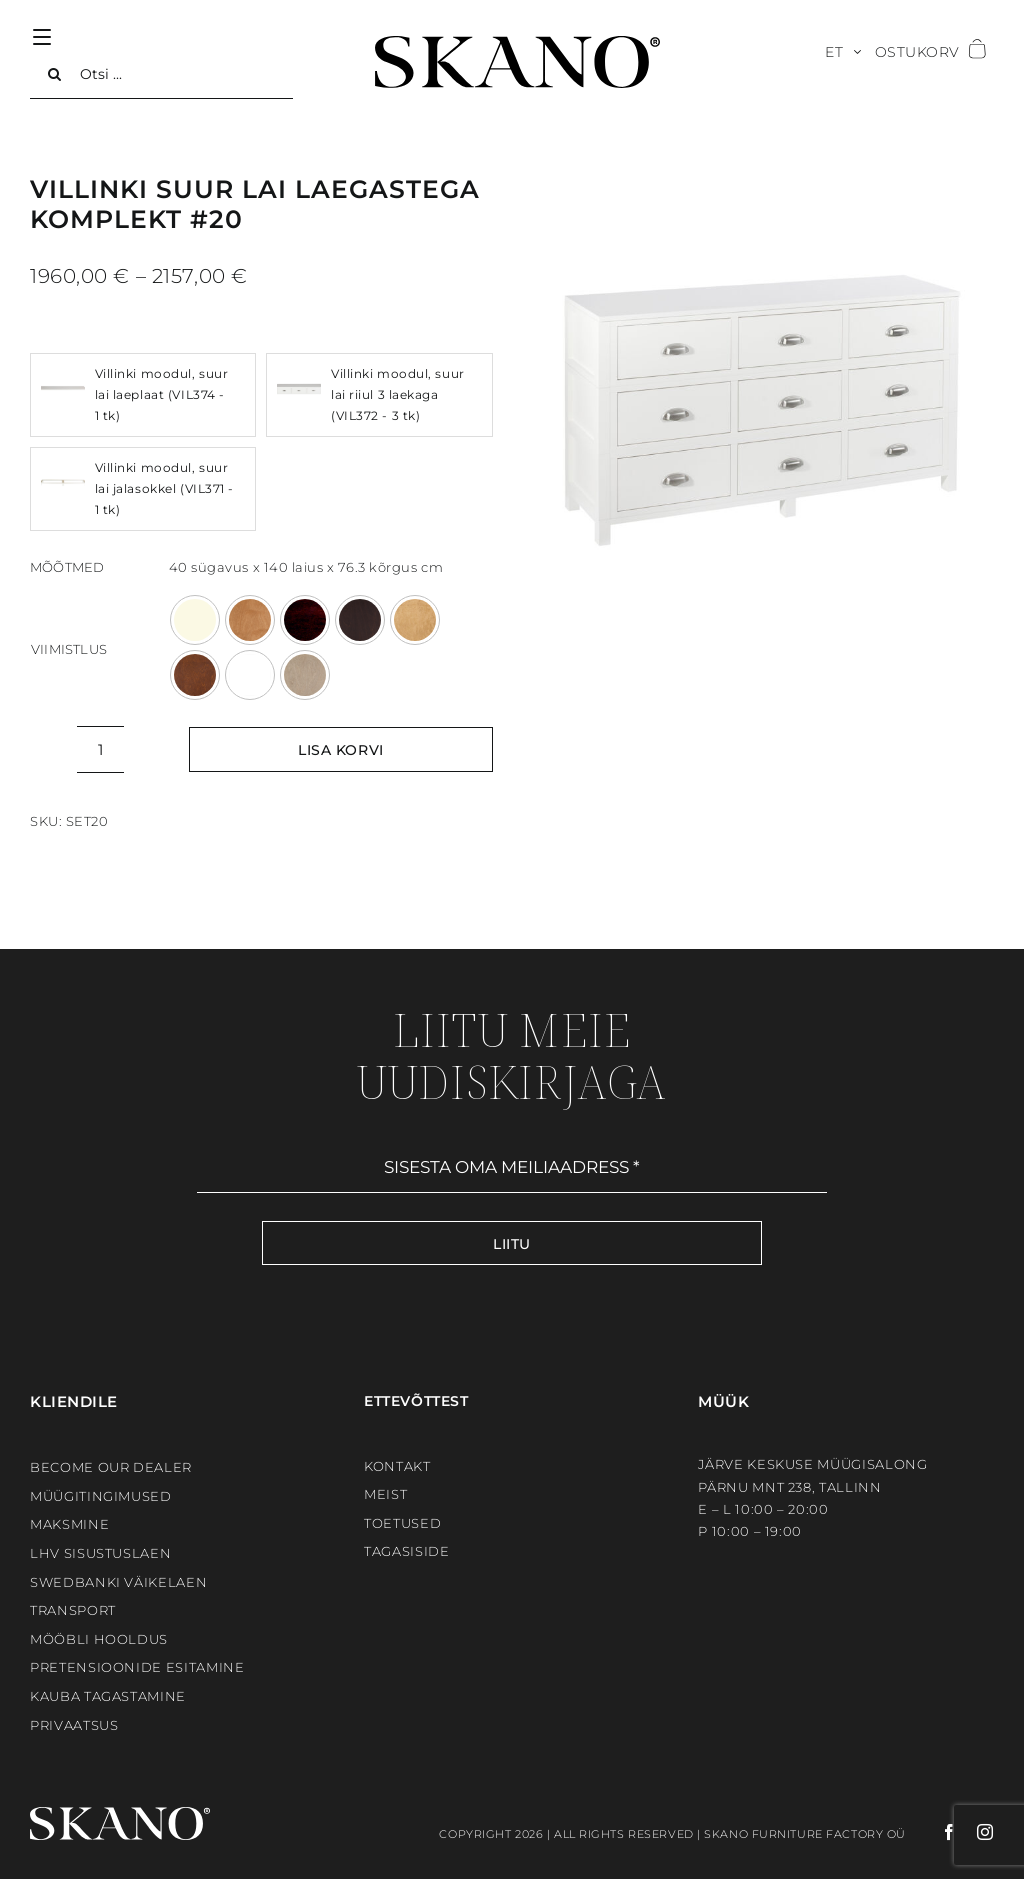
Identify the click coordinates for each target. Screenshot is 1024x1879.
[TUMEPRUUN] (195, 675)
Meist (385, 1494)
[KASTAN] (305, 620)
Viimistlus (69, 649)
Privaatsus (74, 1725)
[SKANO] (517, 43)
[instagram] (975, 1832)
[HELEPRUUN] (250, 620)
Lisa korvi (341, 750)
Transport (73, 1610)
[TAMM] (415, 620)
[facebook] (932, 1832)
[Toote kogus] (100, 749)
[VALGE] (250, 675)
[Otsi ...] (161, 74)
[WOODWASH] (305, 675)
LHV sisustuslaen (100, 1553)
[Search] (55, 74)
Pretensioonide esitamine (137, 1667)
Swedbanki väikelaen (118, 1582)
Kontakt (397, 1466)
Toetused (402, 1523)
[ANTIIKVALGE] (195, 620)
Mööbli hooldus (99, 1639)
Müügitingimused (101, 1496)
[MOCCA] (360, 620)
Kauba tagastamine (108, 1696)
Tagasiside (407, 1551)
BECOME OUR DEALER (111, 1467)
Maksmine (69, 1524)
